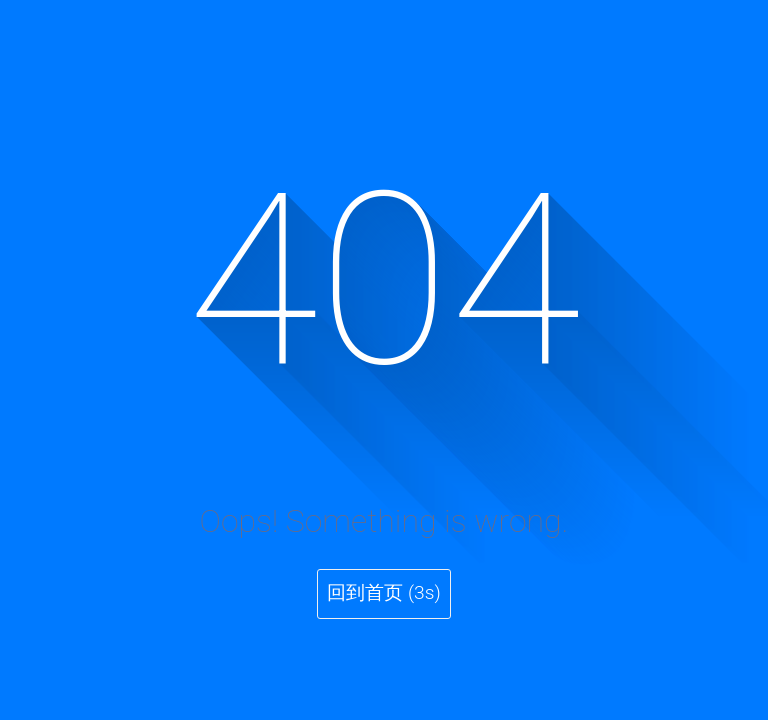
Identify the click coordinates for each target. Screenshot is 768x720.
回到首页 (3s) (383, 592)
